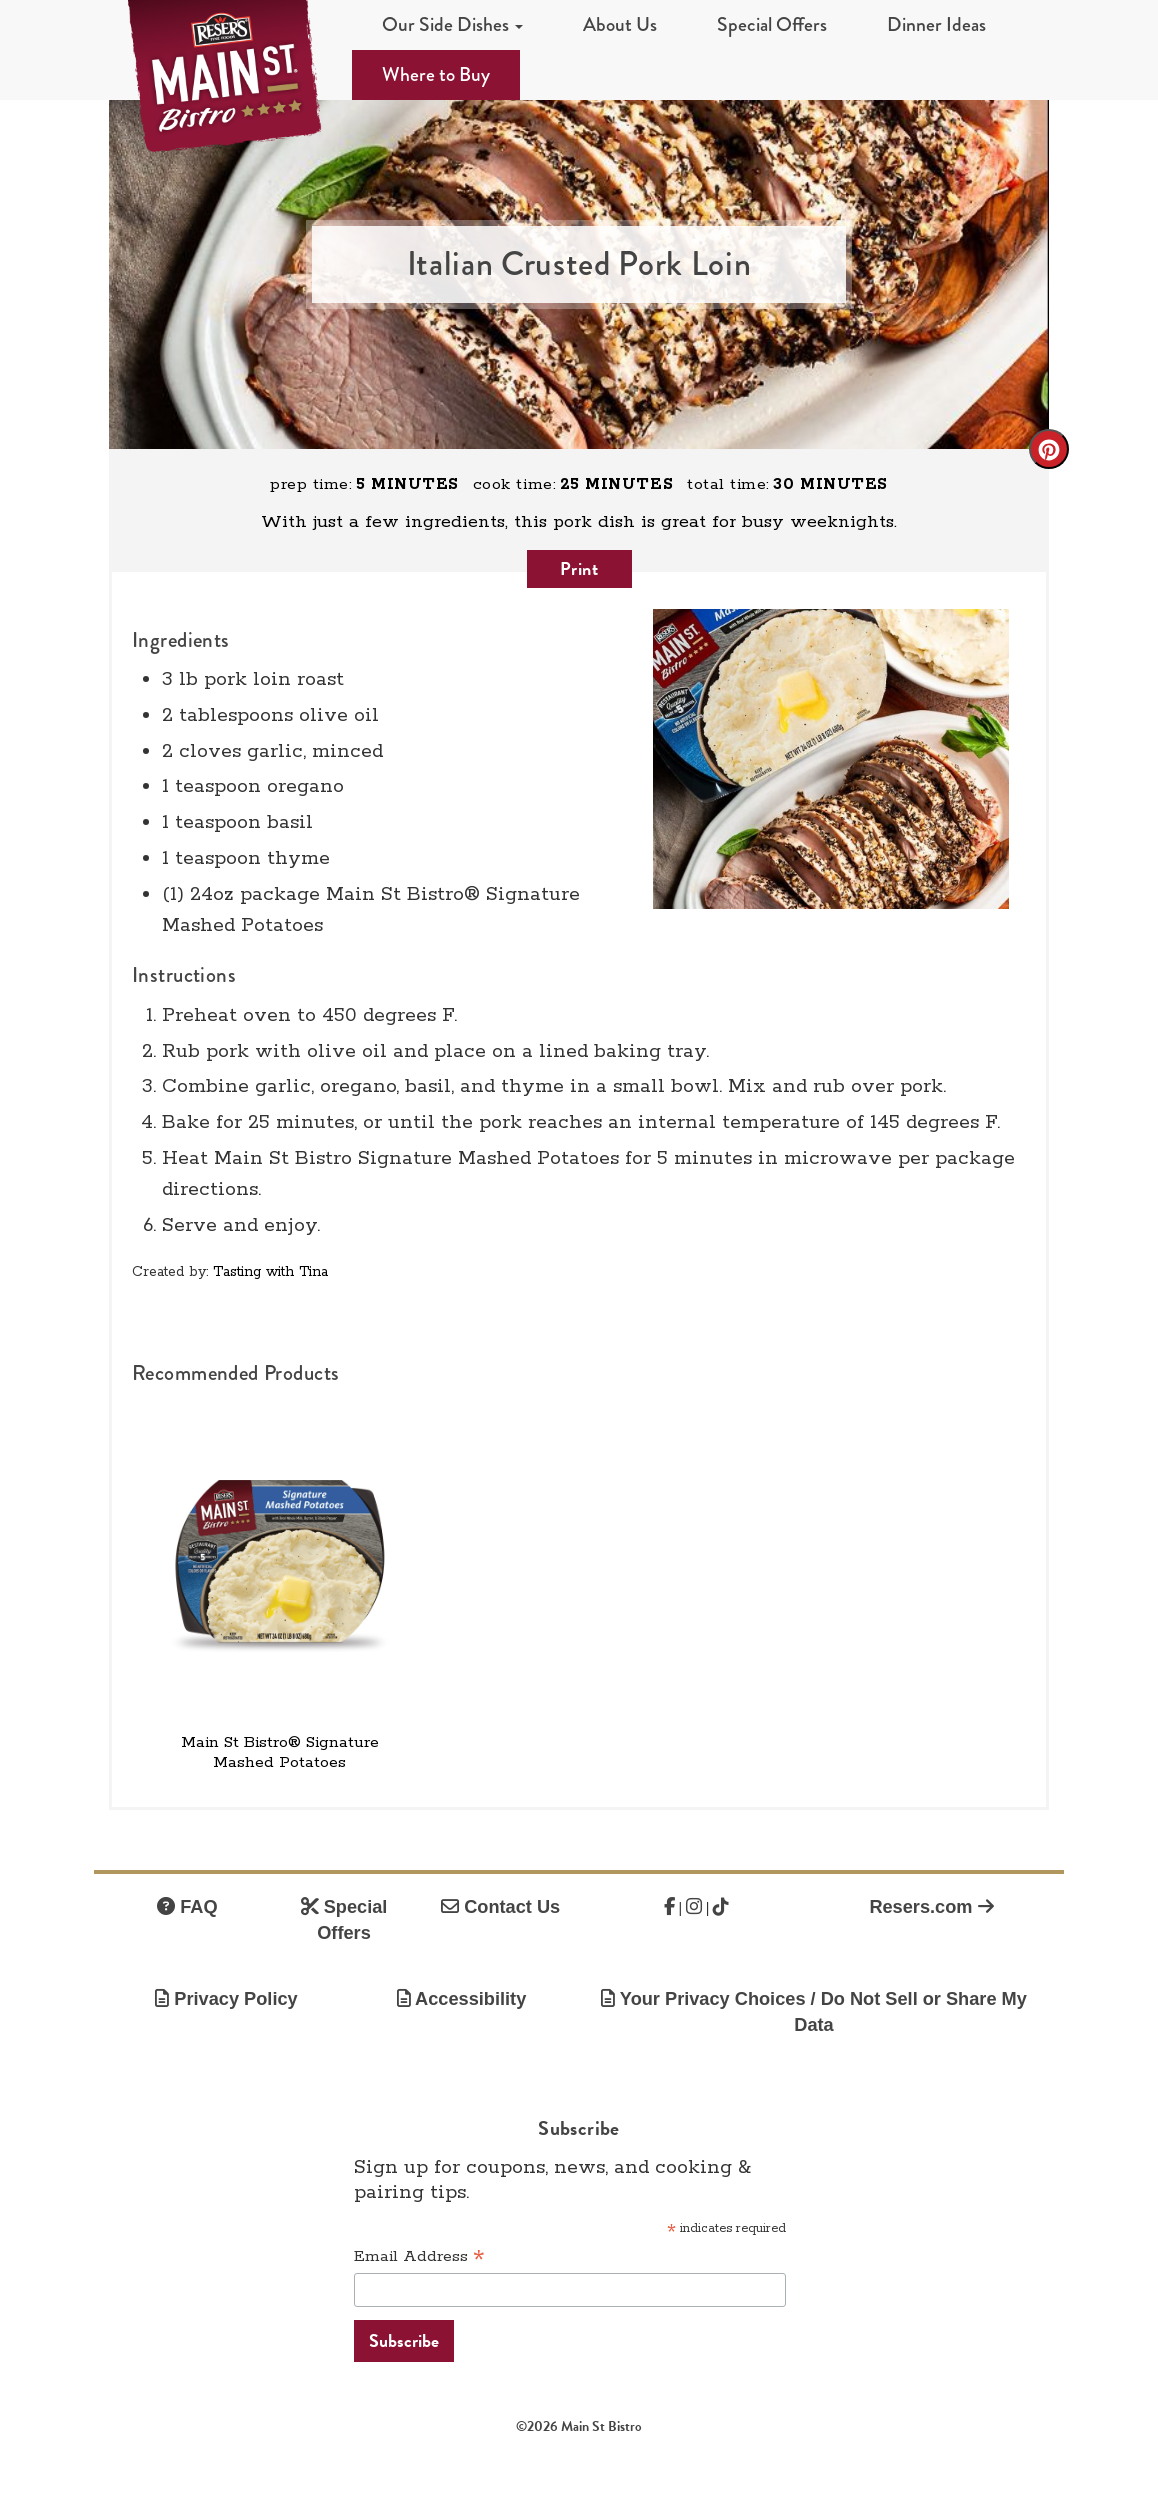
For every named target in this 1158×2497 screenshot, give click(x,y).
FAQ (187, 1907)
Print (579, 568)
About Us (620, 24)
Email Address (419, 2257)
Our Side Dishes (452, 24)
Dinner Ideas (936, 24)
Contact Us (500, 1907)
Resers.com (931, 1907)
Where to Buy (436, 74)
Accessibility (462, 1999)
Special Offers (772, 24)
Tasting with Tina (270, 1272)
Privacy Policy (226, 1999)
